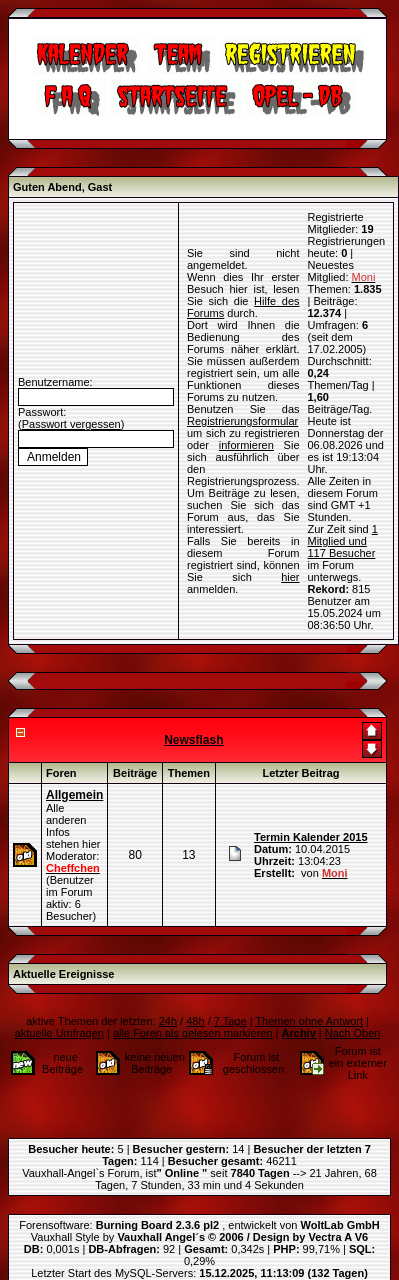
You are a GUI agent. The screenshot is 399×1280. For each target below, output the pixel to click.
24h (168, 1021)
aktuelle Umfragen (59, 1033)
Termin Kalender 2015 (311, 837)
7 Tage (230, 1021)
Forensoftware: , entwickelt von (199, 1225)
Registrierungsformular (242, 421)
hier (290, 577)
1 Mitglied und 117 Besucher (343, 541)
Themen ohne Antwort (309, 1021)
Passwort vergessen (71, 424)
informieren (246, 445)
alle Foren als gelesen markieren (193, 1033)
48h (195, 1021)
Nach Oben (353, 1033)
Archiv (299, 1033)
